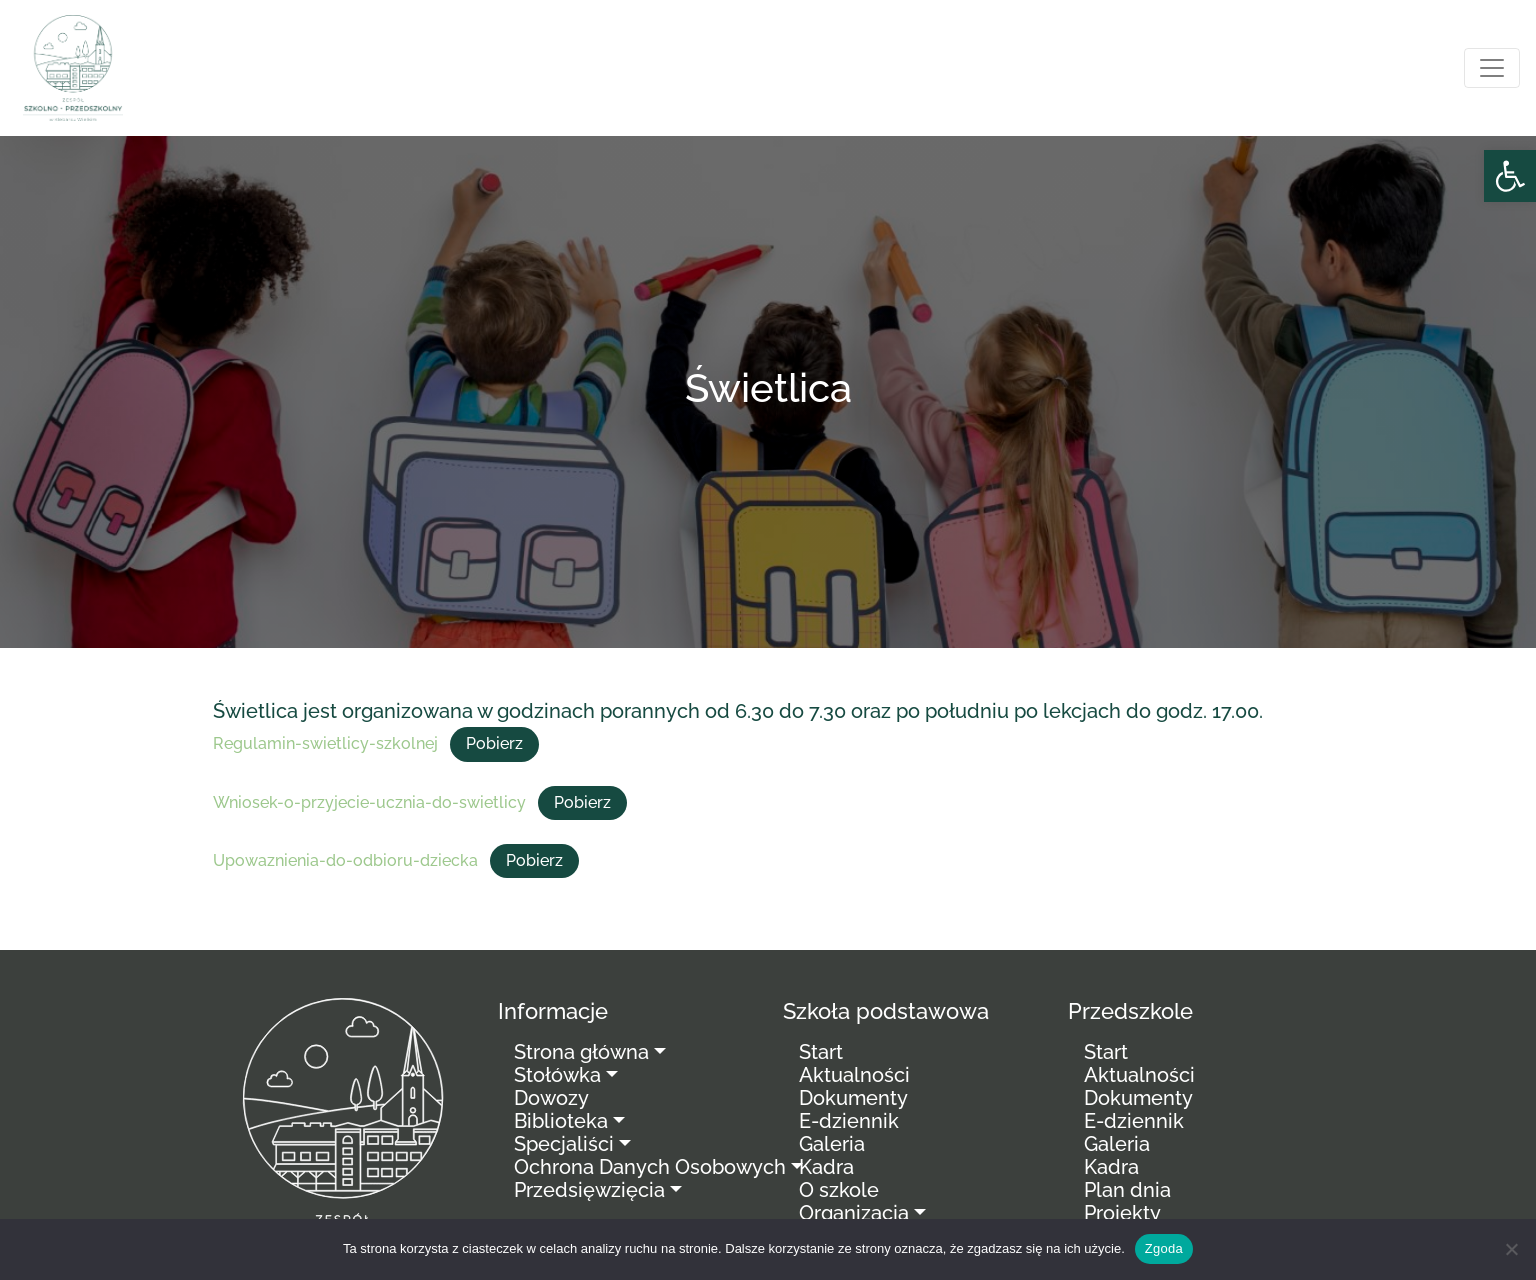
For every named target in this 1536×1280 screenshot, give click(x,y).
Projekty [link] (1122, 1213)
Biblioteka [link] (561, 1121)
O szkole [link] (839, 1190)
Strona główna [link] (581, 1052)
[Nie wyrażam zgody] (1511, 1249)
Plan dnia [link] (1127, 1190)
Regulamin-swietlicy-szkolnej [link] (325, 743)
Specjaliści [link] (564, 1144)
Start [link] (821, 1052)
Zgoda (1164, 1248)
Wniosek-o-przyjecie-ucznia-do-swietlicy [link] (369, 802)
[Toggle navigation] (1492, 68)
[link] (1510, 176)
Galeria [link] (832, 1144)
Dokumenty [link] (853, 1098)
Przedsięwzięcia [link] (589, 1190)
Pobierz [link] (494, 743)
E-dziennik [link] (849, 1121)
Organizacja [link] (854, 1213)
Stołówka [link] (557, 1075)
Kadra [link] (826, 1167)
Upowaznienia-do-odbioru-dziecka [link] (345, 860)
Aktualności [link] (854, 1075)
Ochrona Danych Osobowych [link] (650, 1167)
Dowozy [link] (551, 1098)
